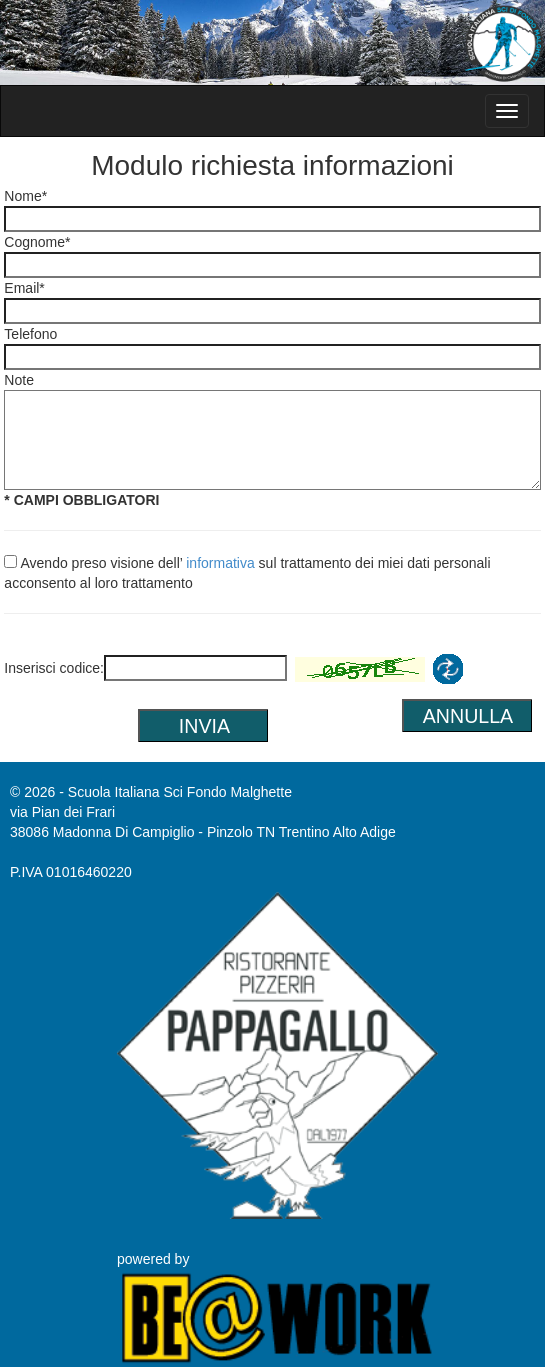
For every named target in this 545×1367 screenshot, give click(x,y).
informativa (220, 563)
